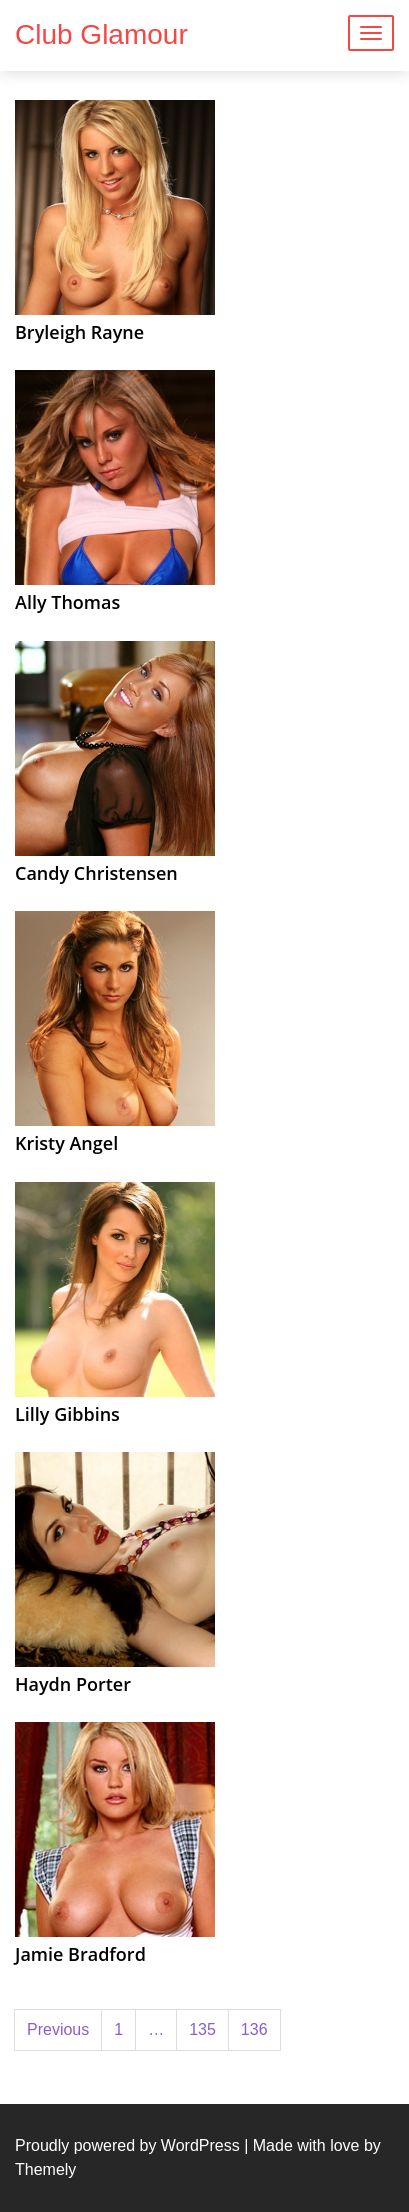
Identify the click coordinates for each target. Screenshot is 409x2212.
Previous (58, 2029)
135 (202, 2029)
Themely (45, 2169)
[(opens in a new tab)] (115, 206)
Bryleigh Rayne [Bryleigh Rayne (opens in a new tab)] (79, 332)
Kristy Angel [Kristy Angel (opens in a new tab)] (66, 1143)
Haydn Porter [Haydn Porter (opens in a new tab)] (73, 1684)
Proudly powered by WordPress (127, 2145)
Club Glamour (101, 34)
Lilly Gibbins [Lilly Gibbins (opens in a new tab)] (67, 1414)
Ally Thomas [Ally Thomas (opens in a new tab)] (67, 602)
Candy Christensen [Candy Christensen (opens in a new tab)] (96, 873)
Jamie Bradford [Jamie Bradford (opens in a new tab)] (80, 1954)
